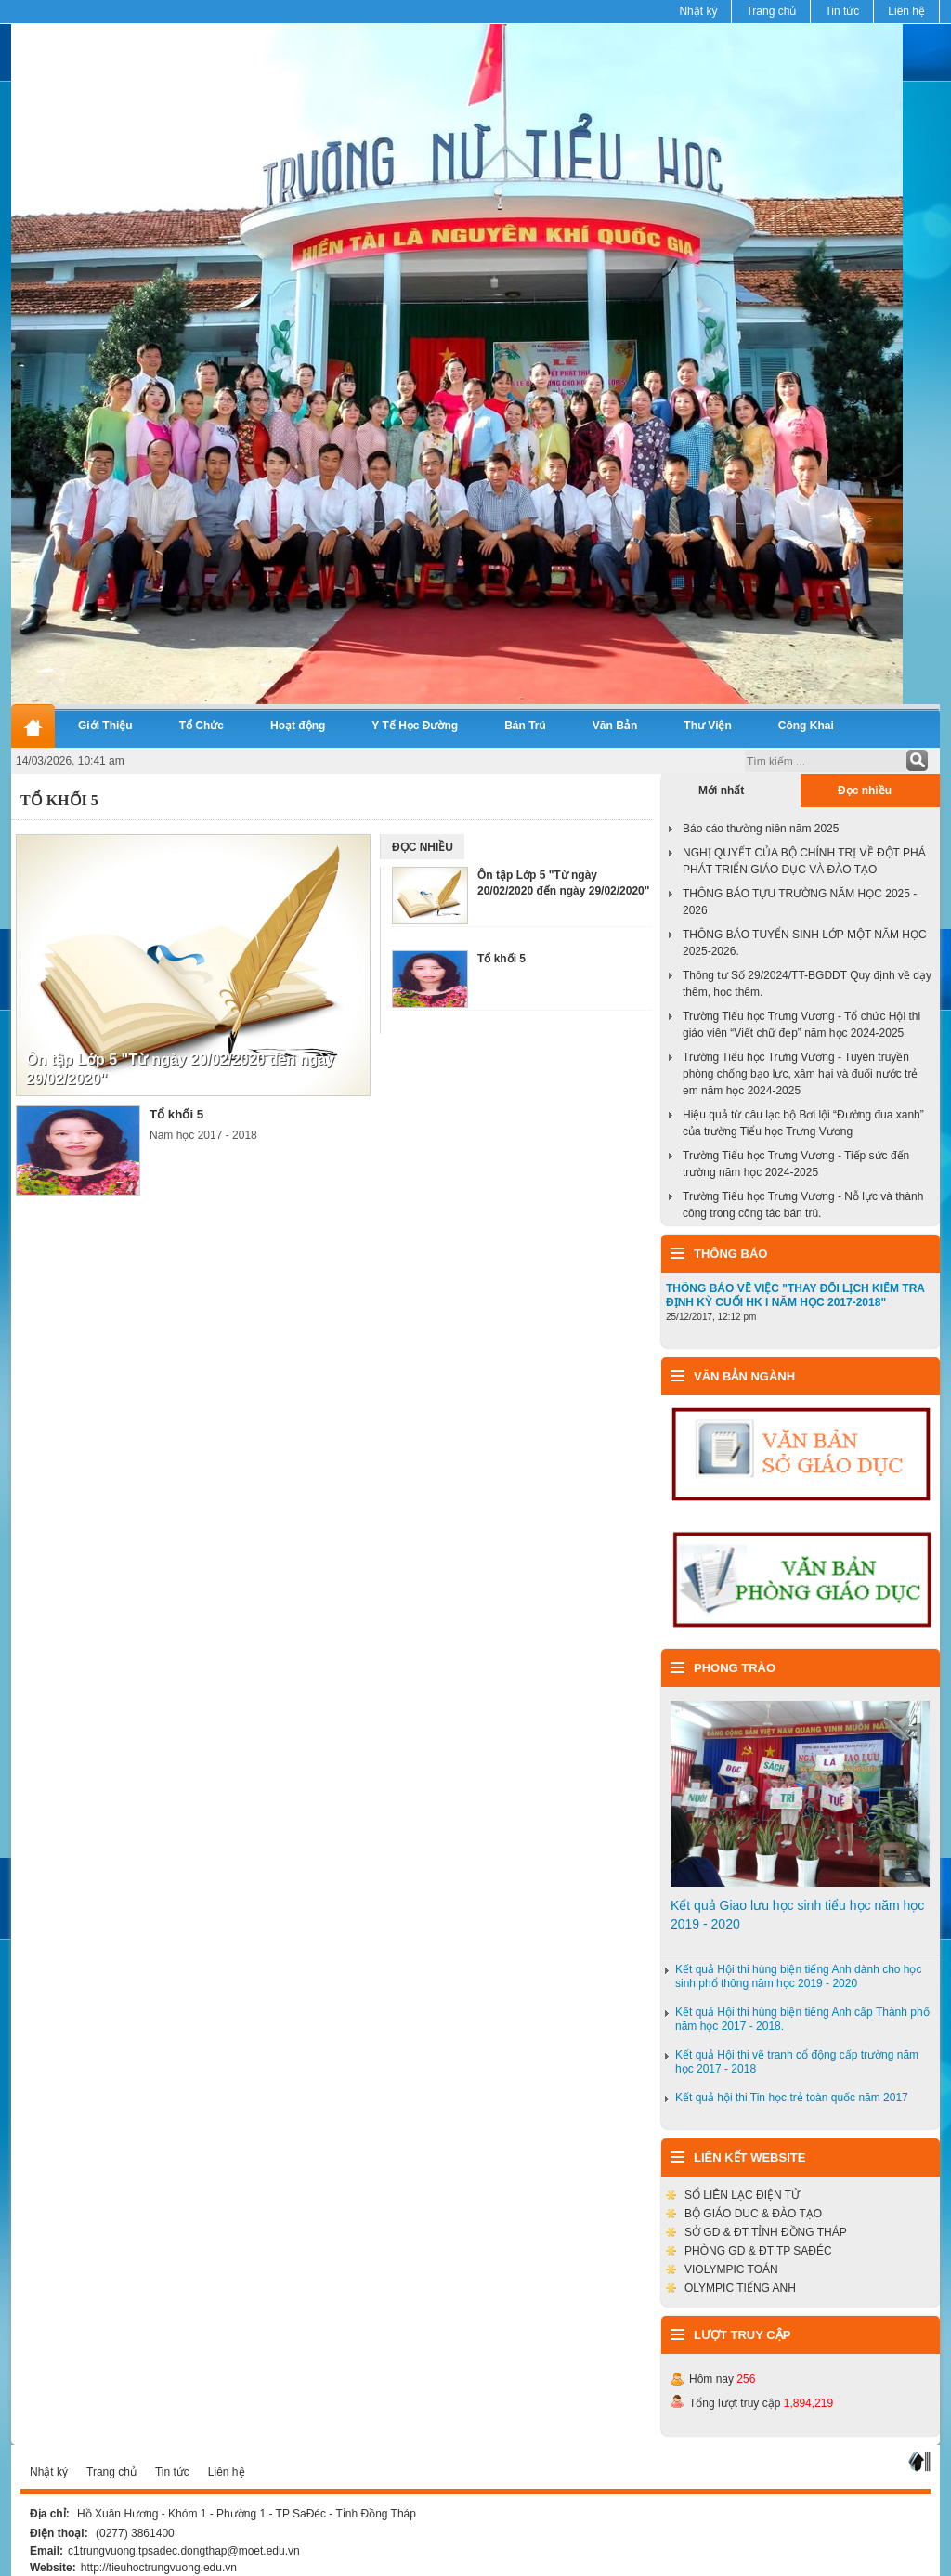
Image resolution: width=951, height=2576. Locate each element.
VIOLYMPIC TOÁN (731, 2269)
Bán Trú (525, 725)
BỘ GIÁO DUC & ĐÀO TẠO (753, 2213)
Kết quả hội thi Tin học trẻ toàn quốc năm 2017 (791, 2097)
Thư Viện (707, 725)
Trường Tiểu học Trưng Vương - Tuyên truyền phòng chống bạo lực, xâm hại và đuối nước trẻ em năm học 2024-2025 (800, 1074)
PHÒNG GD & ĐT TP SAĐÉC (758, 2250)
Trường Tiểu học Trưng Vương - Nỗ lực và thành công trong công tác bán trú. (803, 1205)
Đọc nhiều (865, 790)
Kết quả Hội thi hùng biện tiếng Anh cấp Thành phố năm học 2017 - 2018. (802, 2019)
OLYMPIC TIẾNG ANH (740, 2288)
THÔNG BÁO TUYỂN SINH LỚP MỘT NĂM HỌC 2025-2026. (805, 943)
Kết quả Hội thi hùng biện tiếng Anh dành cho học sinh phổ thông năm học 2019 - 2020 (798, 1976)
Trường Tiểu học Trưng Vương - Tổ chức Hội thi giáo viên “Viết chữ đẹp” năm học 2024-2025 (801, 1025)
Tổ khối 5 (176, 1114)
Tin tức (842, 11)
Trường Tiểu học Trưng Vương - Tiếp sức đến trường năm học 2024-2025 (796, 1164)
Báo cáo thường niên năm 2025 (761, 828)
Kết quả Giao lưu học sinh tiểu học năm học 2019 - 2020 (797, 1914)
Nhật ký (698, 11)
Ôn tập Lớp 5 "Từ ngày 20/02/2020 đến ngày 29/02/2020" (180, 1069)
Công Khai (806, 725)
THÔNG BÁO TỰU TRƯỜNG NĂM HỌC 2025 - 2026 (800, 902)
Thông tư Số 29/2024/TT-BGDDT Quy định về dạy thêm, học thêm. (807, 984)
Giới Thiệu (105, 725)
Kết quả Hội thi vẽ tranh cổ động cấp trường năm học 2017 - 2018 (796, 2061)
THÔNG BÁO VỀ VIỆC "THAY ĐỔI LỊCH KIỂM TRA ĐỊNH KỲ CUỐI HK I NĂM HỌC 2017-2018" (795, 1295)
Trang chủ (771, 11)
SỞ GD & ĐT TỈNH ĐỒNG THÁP (765, 2232)
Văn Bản (615, 725)
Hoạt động (297, 725)
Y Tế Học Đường (414, 725)
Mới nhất (721, 790)
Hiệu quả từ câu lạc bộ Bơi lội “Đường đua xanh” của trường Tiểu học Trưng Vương (803, 1123)
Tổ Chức (201, 725)
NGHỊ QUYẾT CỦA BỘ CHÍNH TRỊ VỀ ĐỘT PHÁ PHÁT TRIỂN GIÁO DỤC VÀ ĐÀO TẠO (804, 861)
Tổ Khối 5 (59, 800)
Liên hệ (906, 11)
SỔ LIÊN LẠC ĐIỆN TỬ (742, 2195)
